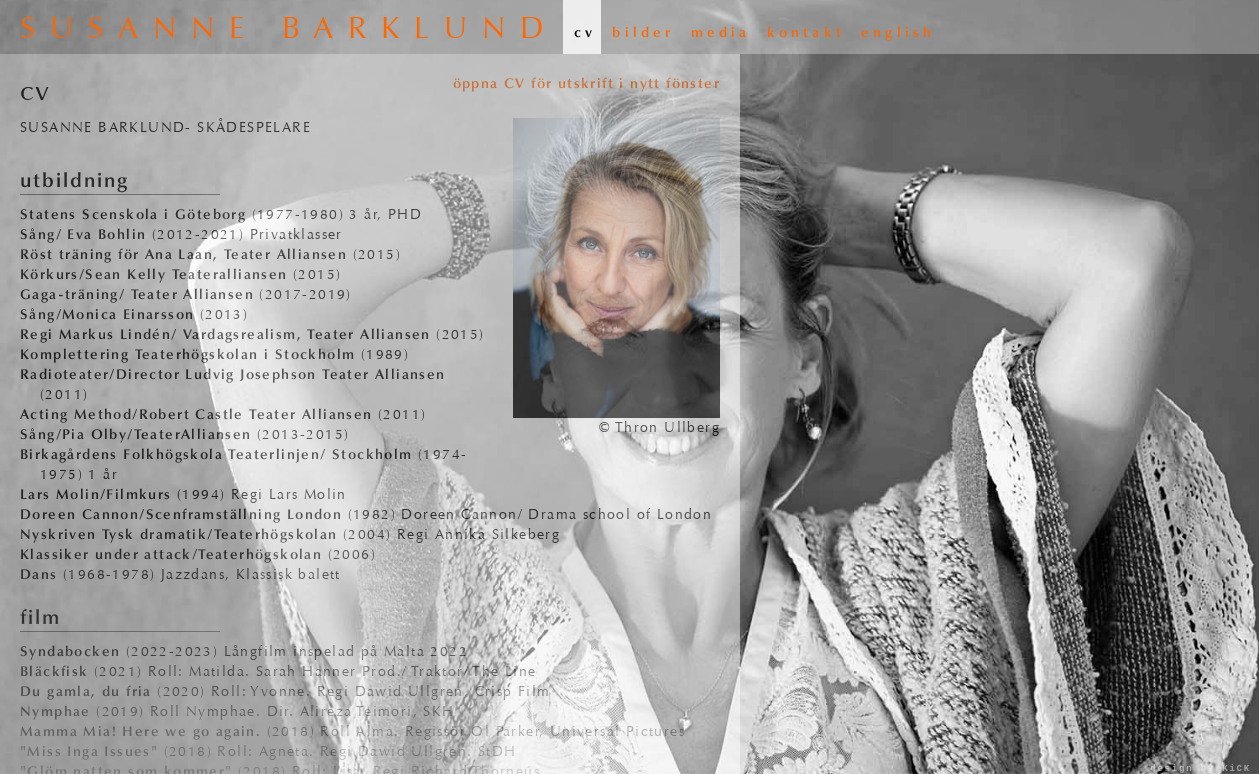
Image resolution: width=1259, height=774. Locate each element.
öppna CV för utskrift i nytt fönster (586, 83)
